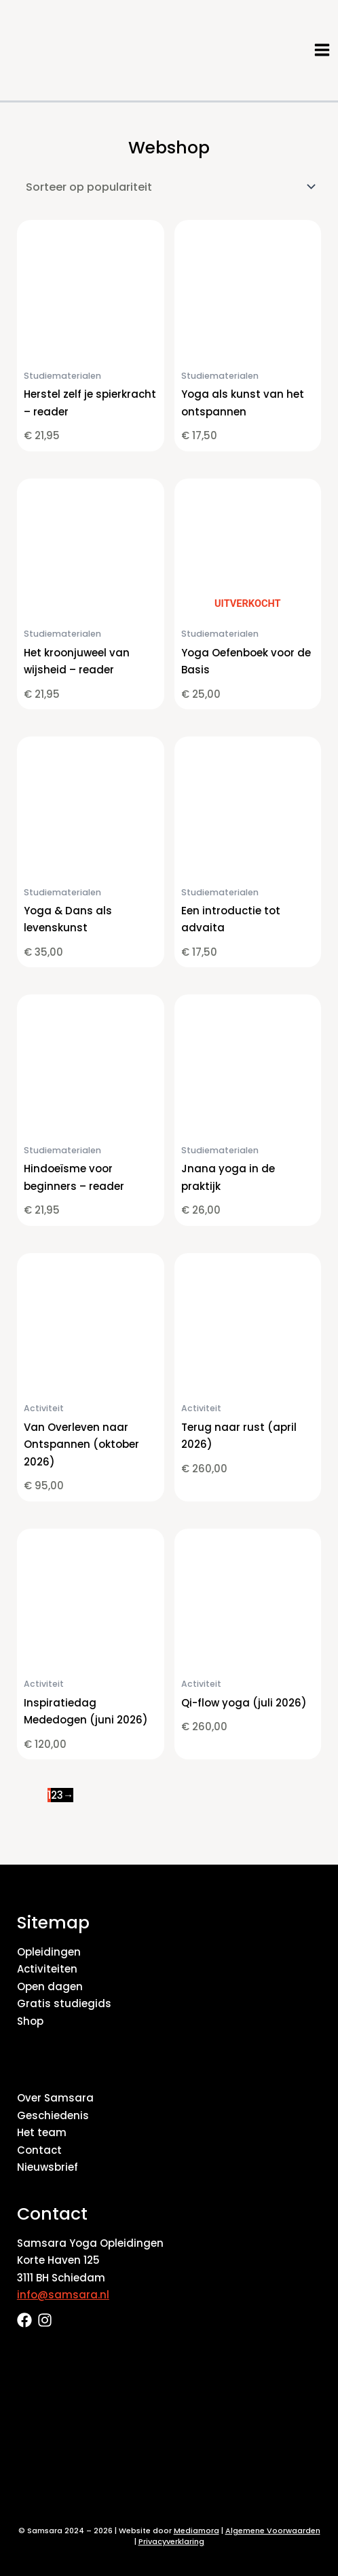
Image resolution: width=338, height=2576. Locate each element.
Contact (39, 2150)
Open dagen (50, 1986)
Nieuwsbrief (47, 2167)
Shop (30, 2021)
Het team (42, 2132)
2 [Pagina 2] (54, 1795)
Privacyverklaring (171, 2541)
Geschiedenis (53, 2115)
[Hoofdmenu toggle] (322, 50)
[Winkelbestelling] (169, 186)
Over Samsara (55, 2098)
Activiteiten (47, 1969)
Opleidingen (49, 1952)
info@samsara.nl (63, 2295)
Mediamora (196, 2530)
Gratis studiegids (64, 2003)
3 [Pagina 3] (60, 1795)
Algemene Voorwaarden (272, 2530)
